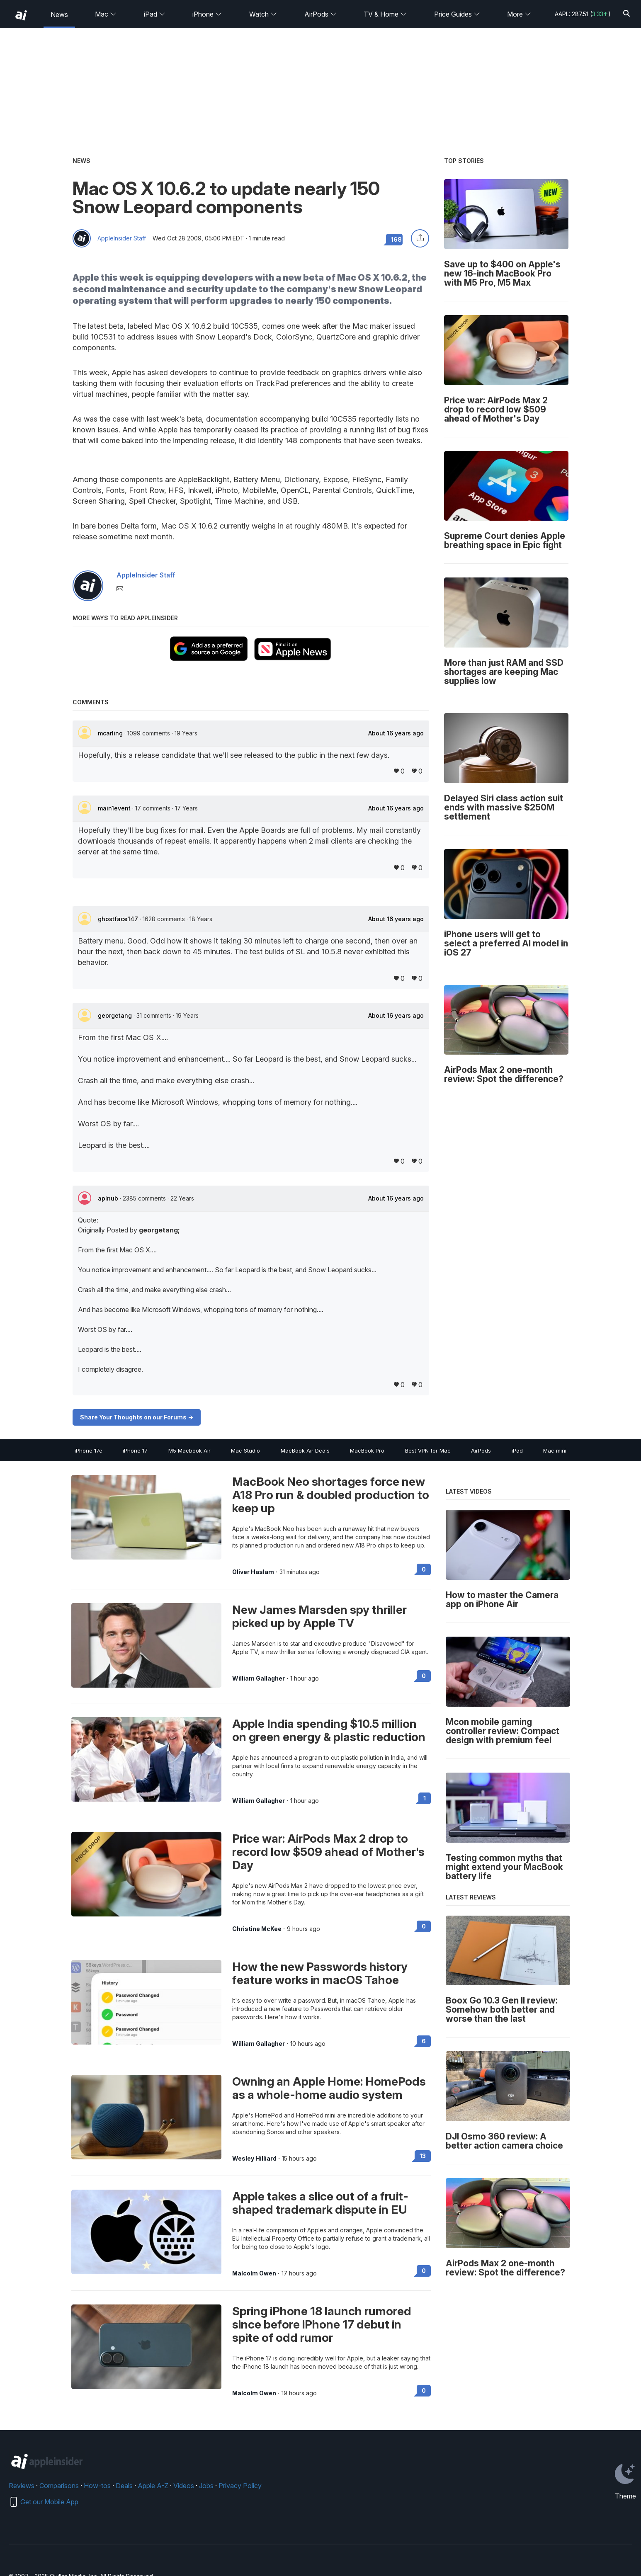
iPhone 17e (88, 1450)
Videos (183, 2485)
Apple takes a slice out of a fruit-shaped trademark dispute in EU (320, 2203)
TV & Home (385, 14)
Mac (106, 14)
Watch (263, 14)
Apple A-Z (153, 2485)
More (519, 14)
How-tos (97, 2485)
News (59, 14)
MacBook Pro (367, 1450)
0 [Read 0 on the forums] (424, 1569)
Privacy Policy (240, 2485)
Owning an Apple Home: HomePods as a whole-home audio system (329, 2088)
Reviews (21, 2485)
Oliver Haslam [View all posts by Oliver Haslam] (253, 1572)
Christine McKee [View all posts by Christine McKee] (257, 1929)
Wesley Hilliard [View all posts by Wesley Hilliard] (254, 2158)
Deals (124, 2485)
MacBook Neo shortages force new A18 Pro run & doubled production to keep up (330, 1495)
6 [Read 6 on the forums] (424, 2041)
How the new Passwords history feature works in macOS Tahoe (320, 1973)
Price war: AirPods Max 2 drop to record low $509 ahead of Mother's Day (328, 1851)
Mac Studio (245, 1450)
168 (396, 239)
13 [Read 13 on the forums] (423, 2155)
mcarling (111, 733)
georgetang (116, 1015)
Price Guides (457, 14)
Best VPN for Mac (428, 1450)
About (396, 733)
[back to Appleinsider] (21, 15)
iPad (154, 14)
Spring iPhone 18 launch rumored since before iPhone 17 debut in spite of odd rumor (321, 2324)
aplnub (109, 1198)
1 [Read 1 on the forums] (424, 1798)
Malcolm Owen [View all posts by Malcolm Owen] (254, 2273)
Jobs (206, 2485)
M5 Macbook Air (189, 1450)
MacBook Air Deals (305, 1450)
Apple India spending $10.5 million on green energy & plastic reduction (328, 1730)
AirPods (320, 14)
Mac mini (554, 1450)
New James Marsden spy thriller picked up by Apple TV (319, 1616)
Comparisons (59, 2485)
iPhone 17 (135, 1450)
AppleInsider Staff (121, 238)
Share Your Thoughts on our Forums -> (136, 1417)
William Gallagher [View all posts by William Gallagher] (258, 1678)
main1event (115, 808)
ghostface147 (119, 918)
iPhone (207, 14)
